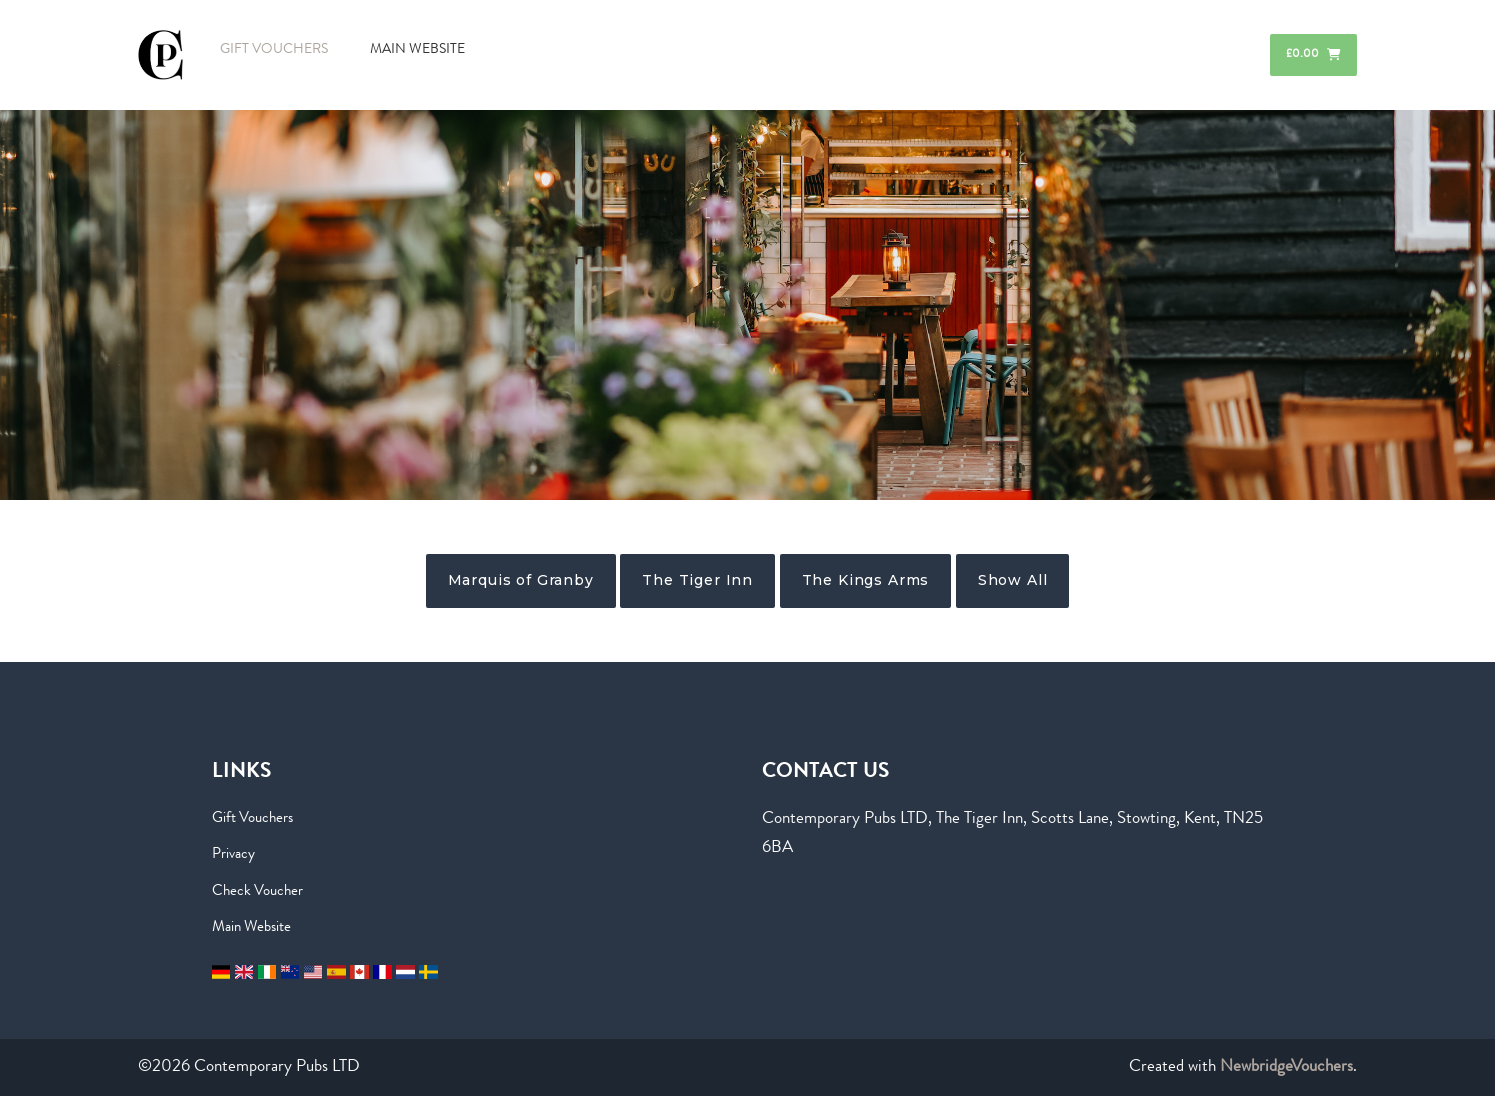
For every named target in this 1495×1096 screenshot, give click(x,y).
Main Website (251, 928)
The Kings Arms (866, 580)
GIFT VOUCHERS (274, 50)
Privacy (233, 855)
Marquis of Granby (521, 580)
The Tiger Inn (697, 580)
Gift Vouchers (252, 819)
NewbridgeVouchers (1286, 1067)
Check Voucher (257, 892)
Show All (1013, 580)
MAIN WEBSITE (417, 50)
